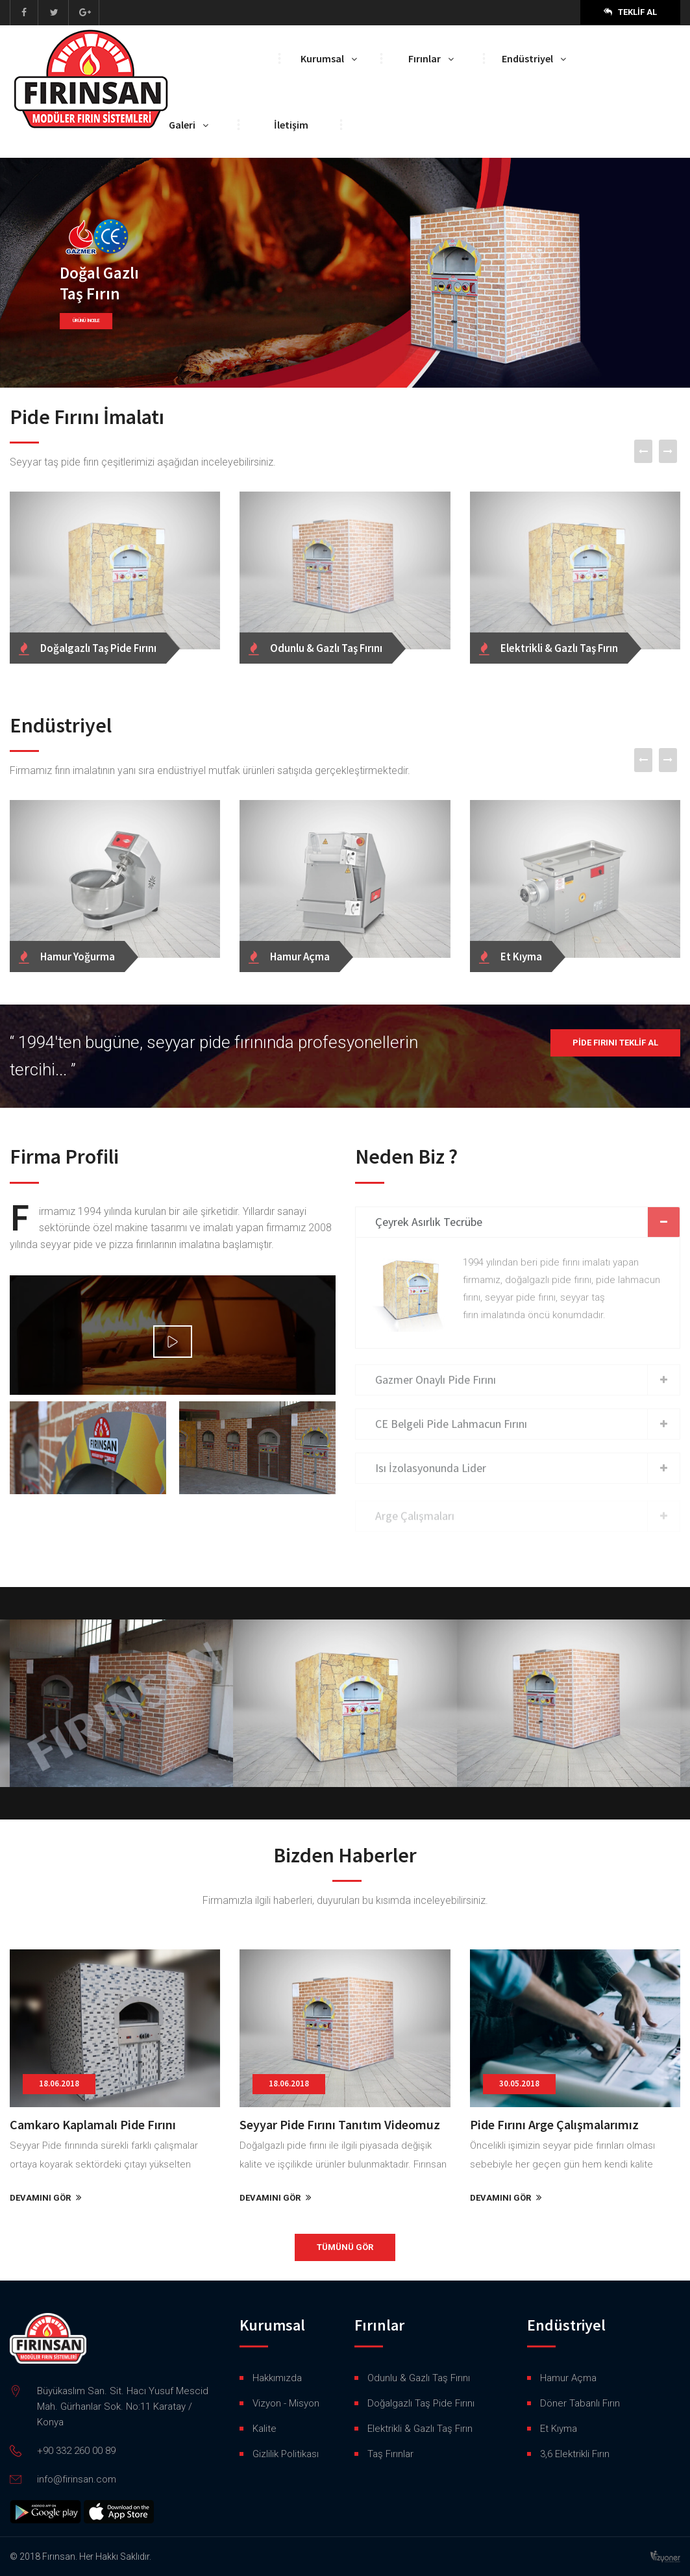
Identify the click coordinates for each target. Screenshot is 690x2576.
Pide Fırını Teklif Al (615, 1042)
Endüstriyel (527, 58)
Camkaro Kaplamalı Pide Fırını (93, 2124)
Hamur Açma (568, 2378)
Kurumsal (322, 58)
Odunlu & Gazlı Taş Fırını (418, 2378)
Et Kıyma (558, 2428)
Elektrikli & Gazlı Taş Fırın (420, 2428)
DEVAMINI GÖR (46, 2197)
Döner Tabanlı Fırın (580, 2403)
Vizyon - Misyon (286, 2403)
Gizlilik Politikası (286, 2454)
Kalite (265, 2428)
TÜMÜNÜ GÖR (345, 2247)
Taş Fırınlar (390, 2454)
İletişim (291, 124)
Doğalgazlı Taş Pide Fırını (420, 2403)
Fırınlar (424, 58)
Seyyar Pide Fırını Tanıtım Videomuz (340, 2124)
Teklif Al (630, 12)
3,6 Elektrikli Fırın (575, 2454)
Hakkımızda (277, 2378)
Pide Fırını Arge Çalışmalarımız (554, 2124)
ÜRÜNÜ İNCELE (86, 320)
